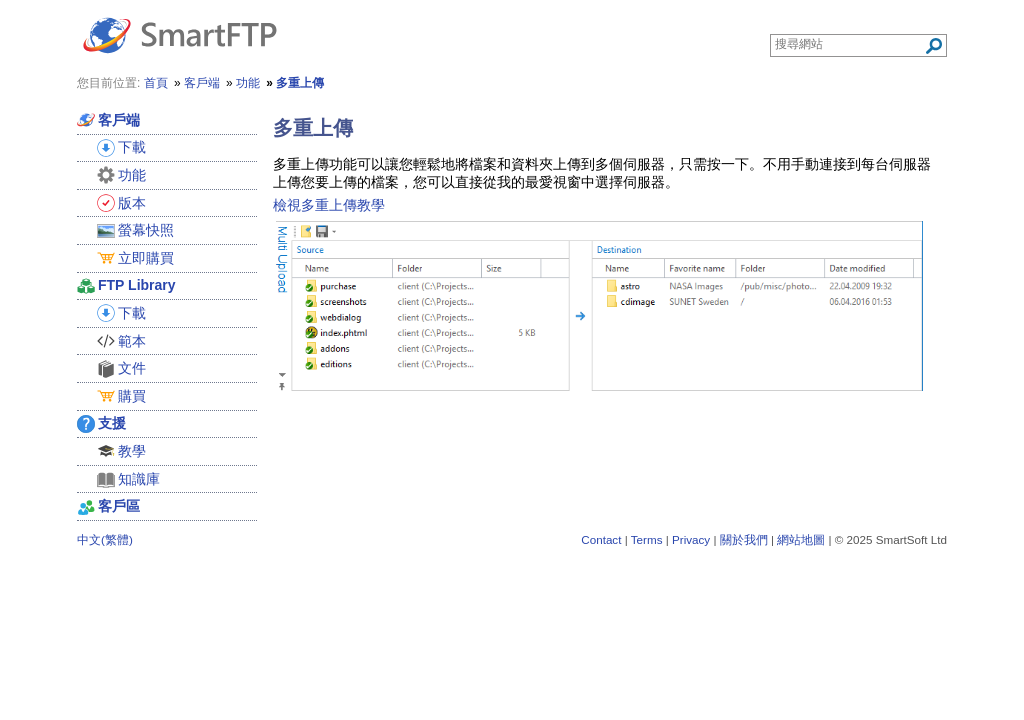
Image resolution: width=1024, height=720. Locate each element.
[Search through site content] (849, 44)
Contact (601, 539)
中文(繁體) (105, 539)
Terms (647, 539)
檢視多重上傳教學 (329, 205)
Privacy (691, 539)
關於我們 (744, 539)
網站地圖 (801, 539)
